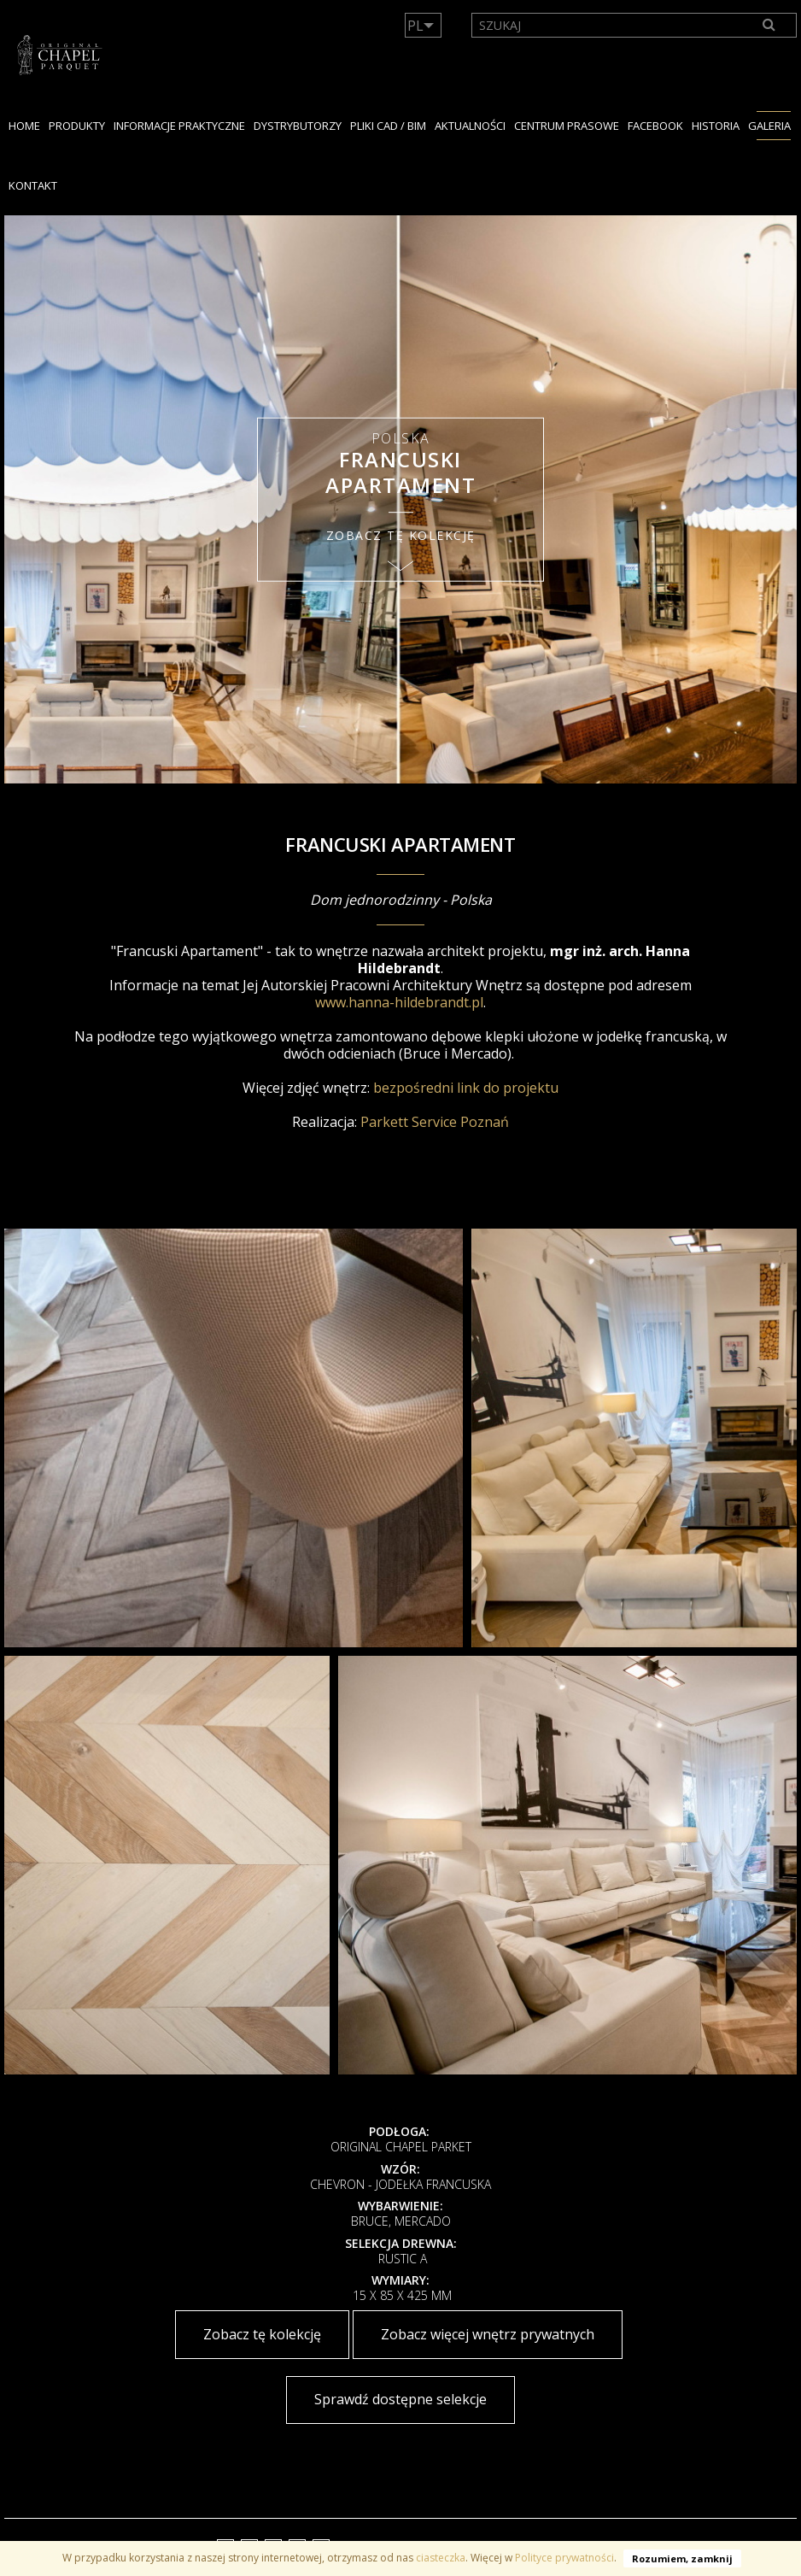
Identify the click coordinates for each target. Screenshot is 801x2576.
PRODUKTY (77, 125)
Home (24, 125)
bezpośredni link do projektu (465, 1087)
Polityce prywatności (564, 2557)
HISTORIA (716, 125)
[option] (400, 499)
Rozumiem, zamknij (682, 2558)
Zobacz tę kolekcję (262, 2334)
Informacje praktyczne (179, 125)
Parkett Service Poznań (434, 1121)
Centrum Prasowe (566, 125)
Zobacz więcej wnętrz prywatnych (487, 2334)
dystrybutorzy (298, 125)
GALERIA (769, 125)
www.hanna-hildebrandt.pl (399, 1002)
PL (415, 25)
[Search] (770, 25)
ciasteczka (440, 2557)
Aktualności (470, 125)
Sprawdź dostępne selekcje (400, 2399)
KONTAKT (33, 185)
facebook (655, 125)
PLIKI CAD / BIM (388, 125)
